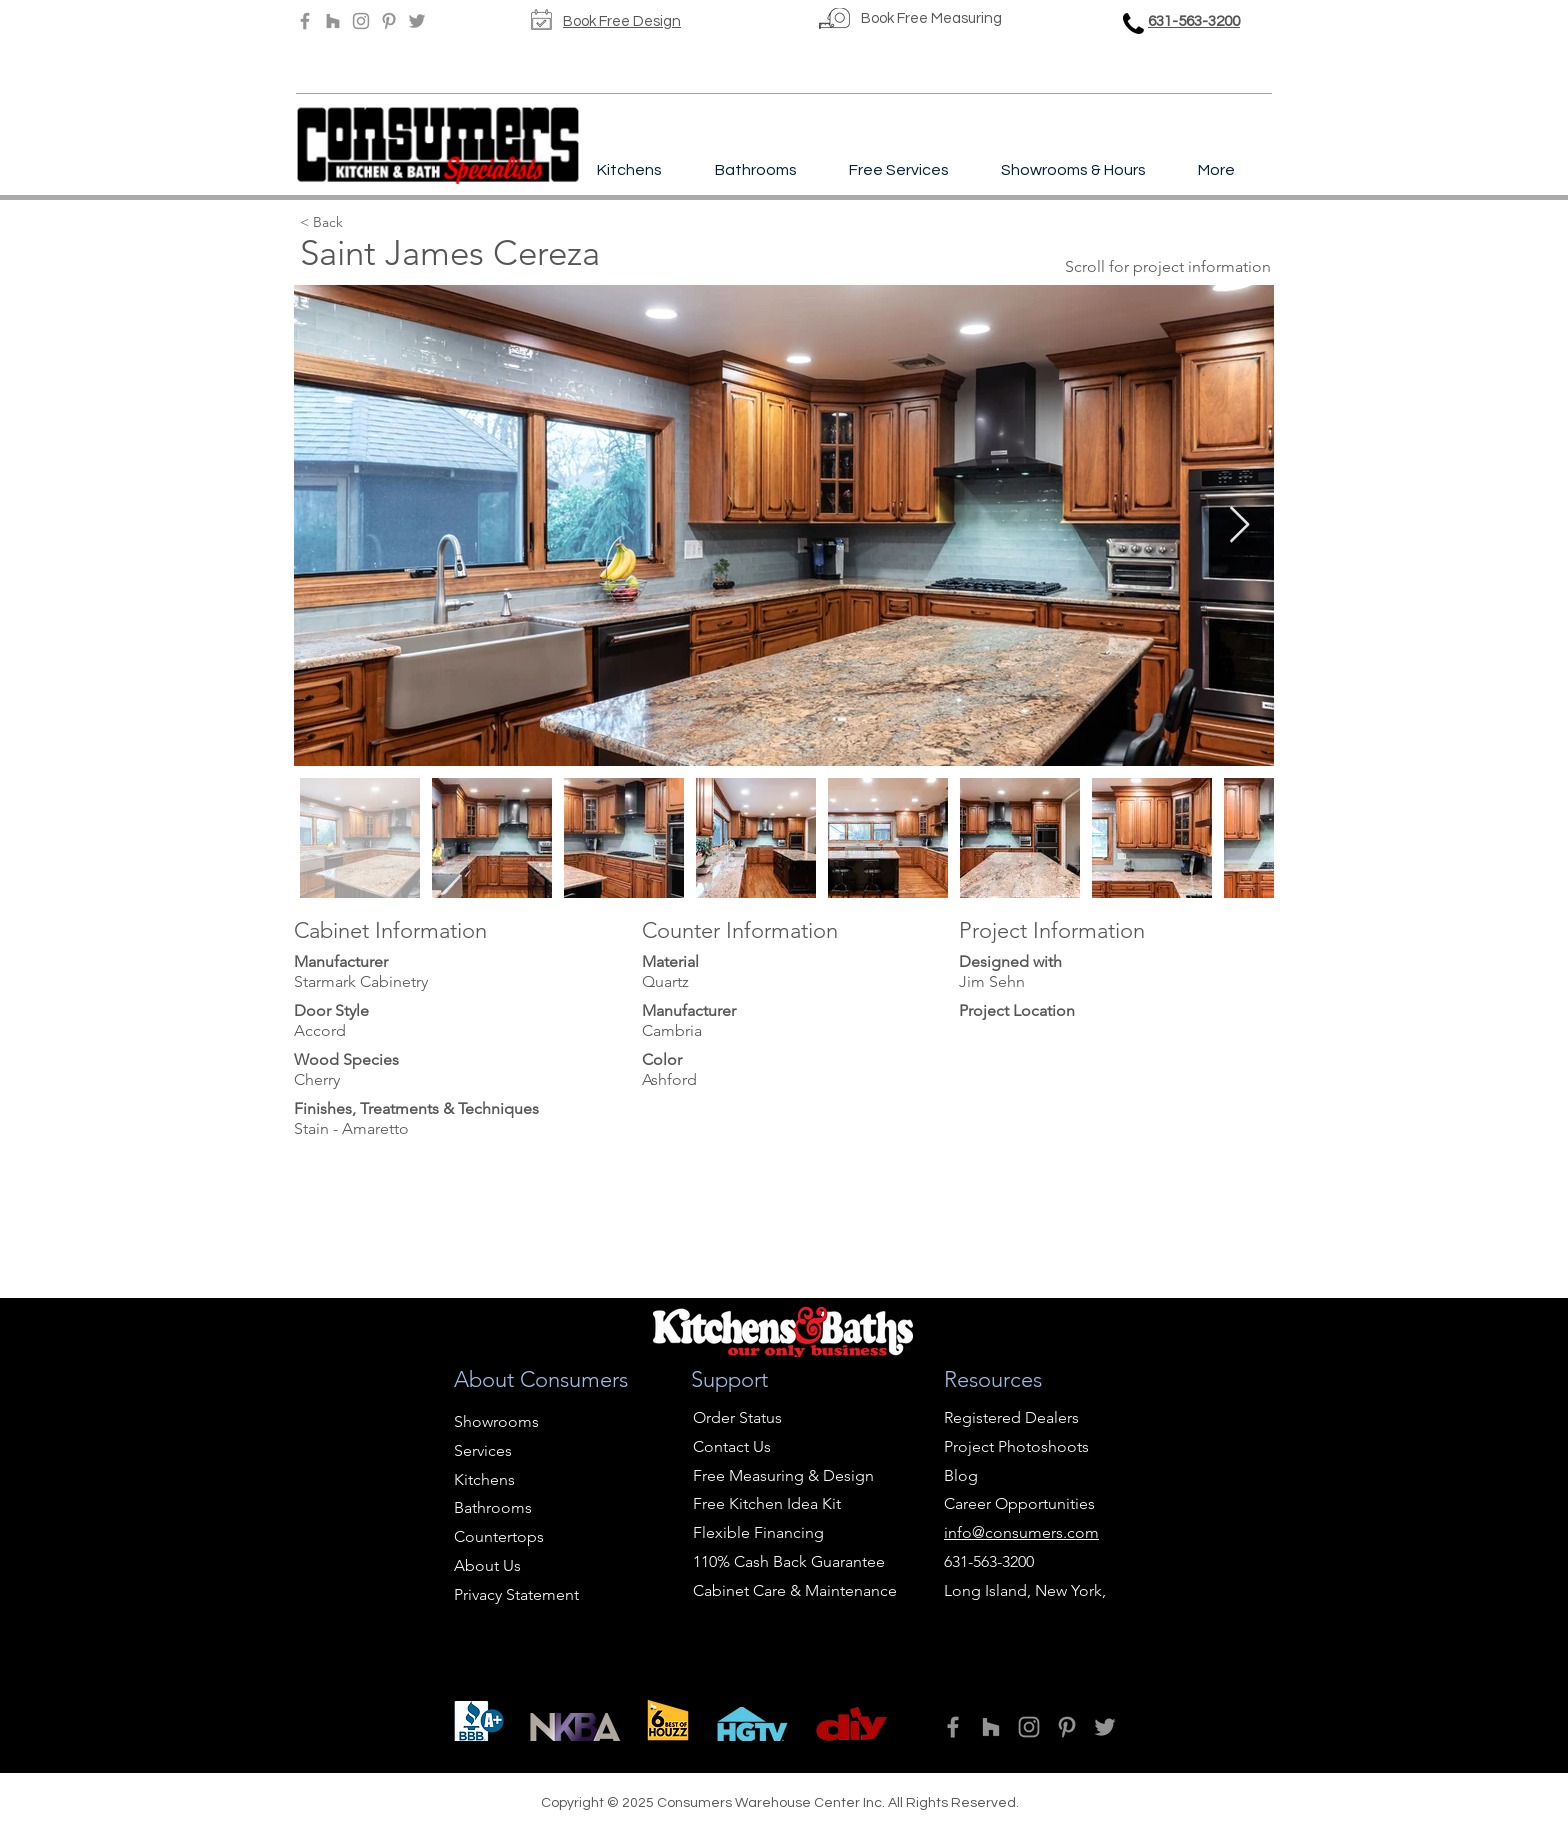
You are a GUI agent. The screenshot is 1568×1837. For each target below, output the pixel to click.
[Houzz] (333, 21)
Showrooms (496, 1421)
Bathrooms (493, 1507)
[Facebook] (305, 21)
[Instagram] (361, 21)
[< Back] (401, 223)
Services (483, 1450)
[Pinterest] (389, 21)
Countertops (499, 1536)
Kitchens (484, 1479)
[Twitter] (417, 21)
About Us (487, 1565)
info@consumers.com (1021, 1532)
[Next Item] (1239, 525)
